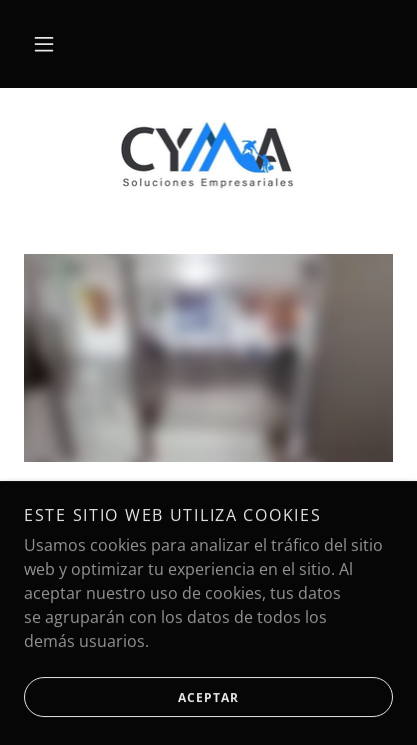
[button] (44, 44)
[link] (209, 155)
